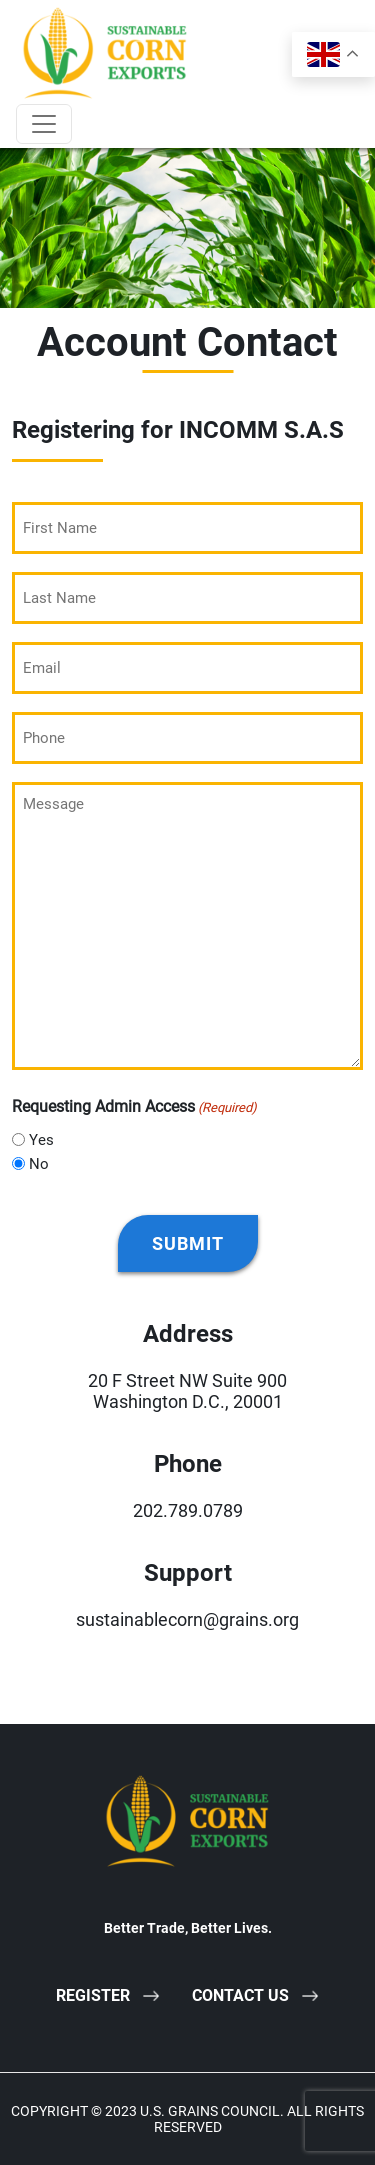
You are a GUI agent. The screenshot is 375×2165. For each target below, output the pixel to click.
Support (188, 1573)
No (39, 1164)
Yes (41, 1140)
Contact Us (240, 1995)
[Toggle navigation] (44, 124)
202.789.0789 (188, 1510)
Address (188, 1334)
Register (93, 1995)
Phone (188, 1464)
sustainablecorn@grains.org (187, 1619)
